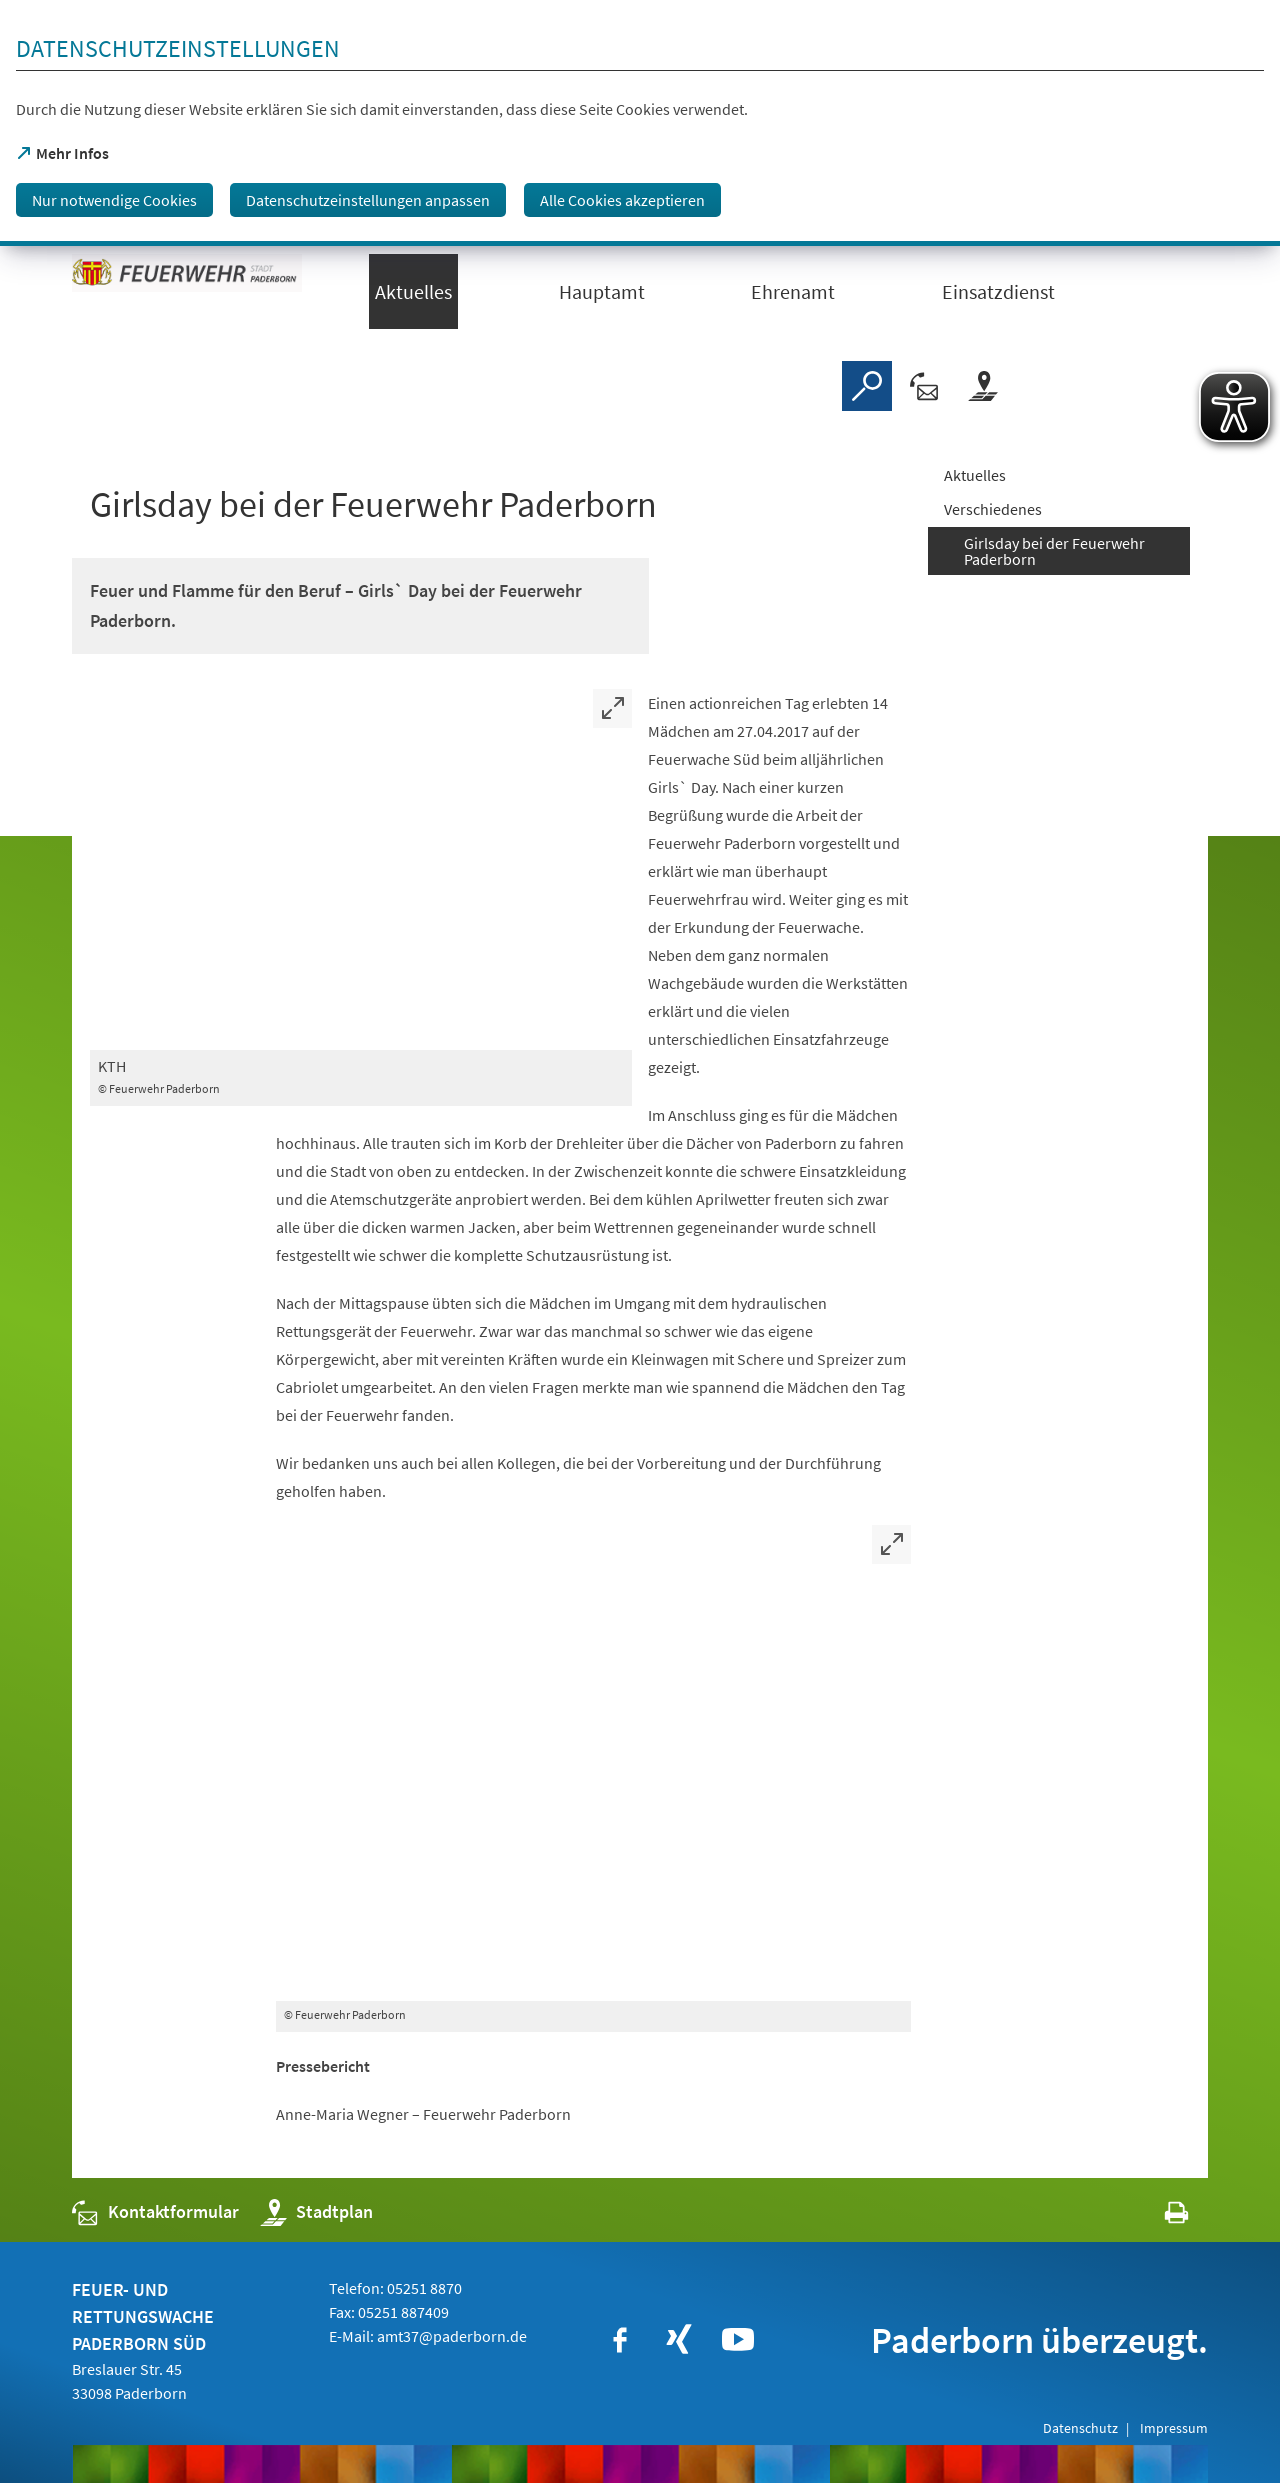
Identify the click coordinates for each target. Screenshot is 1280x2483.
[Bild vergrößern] (361, 869)
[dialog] (640, 123)
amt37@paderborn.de (452, 2336)
